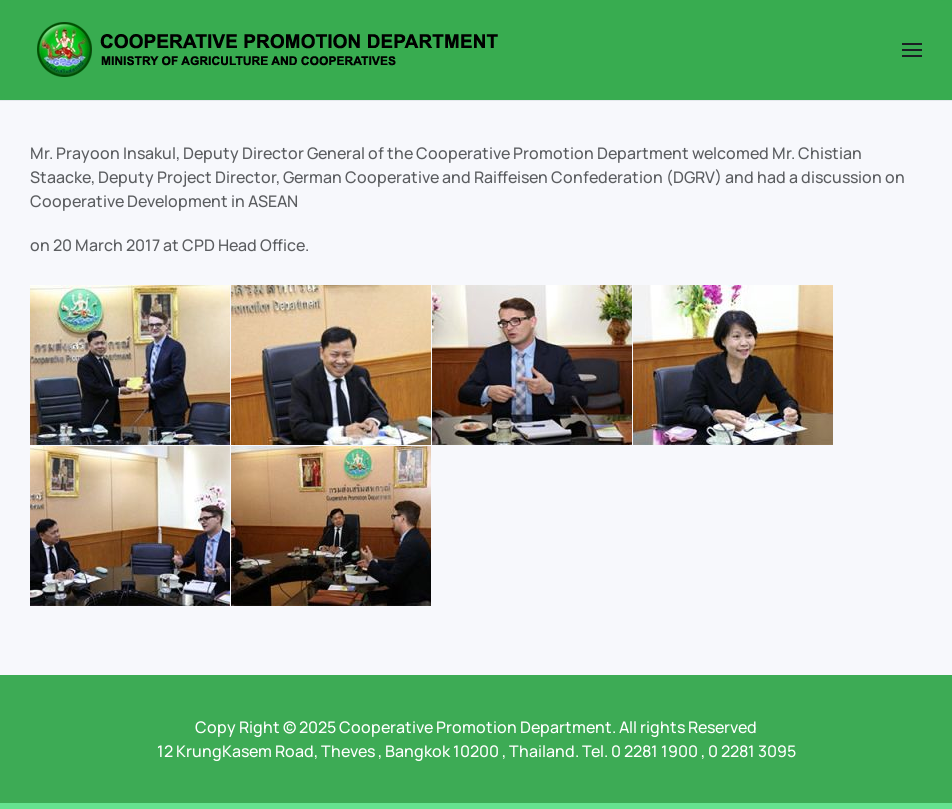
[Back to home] (267, 50)
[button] (912, 50)
